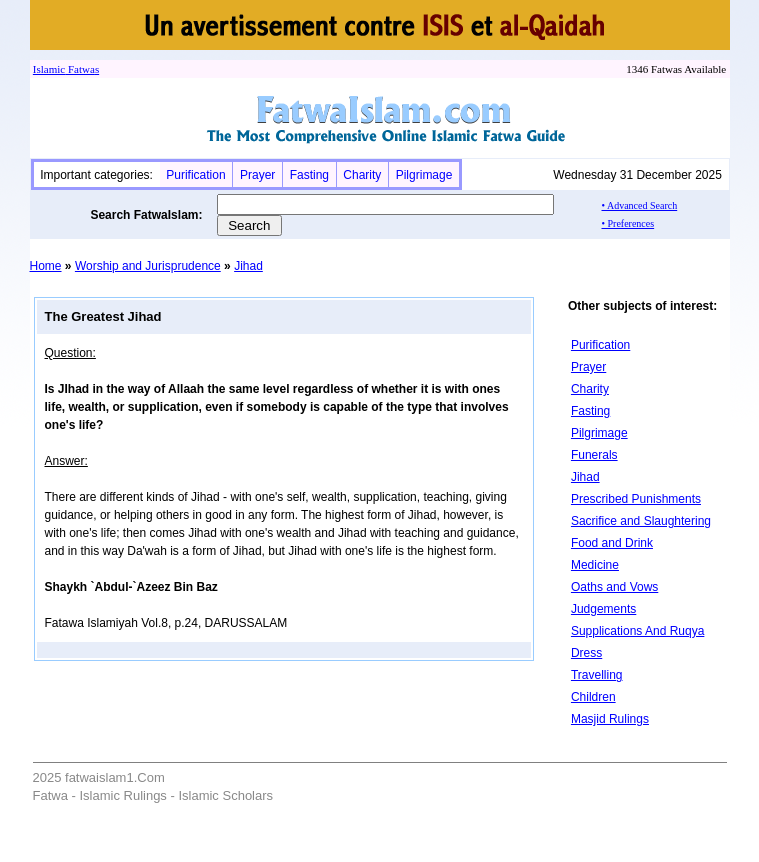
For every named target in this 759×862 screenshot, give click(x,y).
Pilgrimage (424, 175)
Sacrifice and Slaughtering (641, 521)
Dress (586, 653)
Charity (362, 175)
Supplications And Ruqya (637, 631)
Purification (195, 175)
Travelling (597, 675)
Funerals (594, 455)
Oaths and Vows (614, 587)
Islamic (49, 69)
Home (46, 266)
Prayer (257, 175)
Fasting (309, 175)
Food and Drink (612, 543)
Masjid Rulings (610, 719)
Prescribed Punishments (636, 499)
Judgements (603, 609)
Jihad (248, 266)
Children (593, 697)
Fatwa (80, 69)
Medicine (595, 565)
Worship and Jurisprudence (148, 266)
